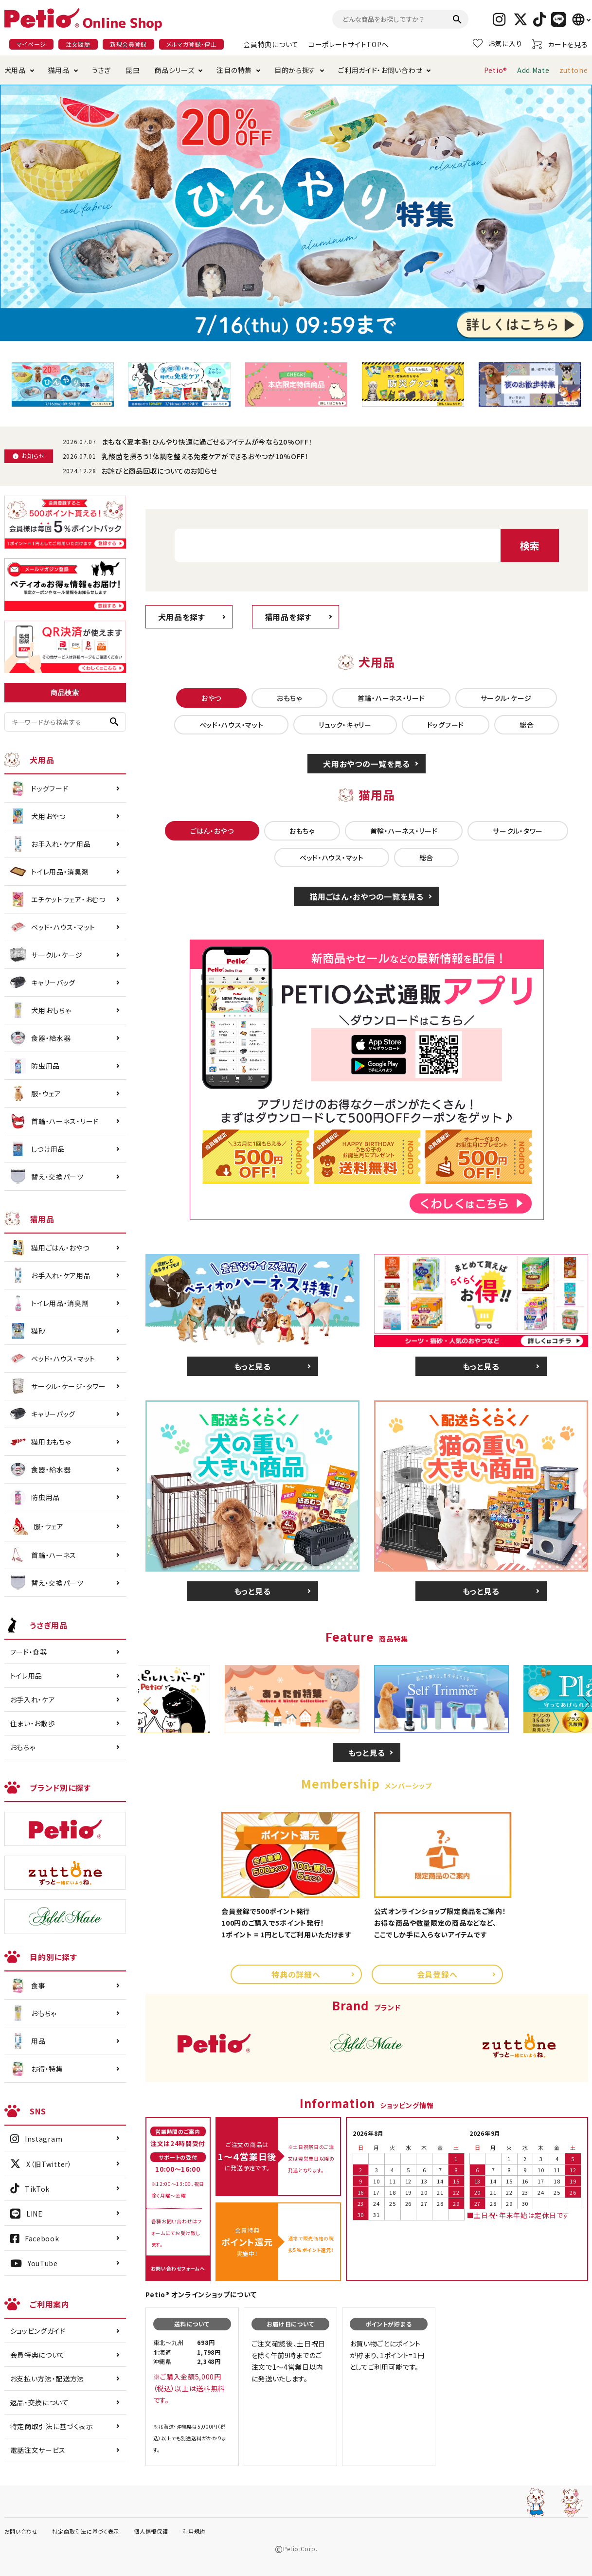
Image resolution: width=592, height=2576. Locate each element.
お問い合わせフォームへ (178, 2268)
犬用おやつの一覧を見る (366, 763)
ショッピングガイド (38, 2331)
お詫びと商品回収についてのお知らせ (159, 471)
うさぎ (101, 70)
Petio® (495, 70)
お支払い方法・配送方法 (47, 2378)
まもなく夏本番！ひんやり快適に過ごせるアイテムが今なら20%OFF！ (207, 442)
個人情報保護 (151, 2531)
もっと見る (252, 1366)
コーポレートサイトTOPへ (348, 44)
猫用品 (59, 70)
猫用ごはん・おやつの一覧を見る (366, 896)
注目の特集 (234, 70)
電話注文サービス (38, 2450)
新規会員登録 (128, 44)
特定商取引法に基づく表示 (51, 2426)
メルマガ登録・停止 (191, 44)
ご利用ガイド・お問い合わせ (380, 70)
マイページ (32, 44)
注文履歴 (78, 44)
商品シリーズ (174, 70)
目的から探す (295, 70)
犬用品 (15, 70)
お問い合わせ (21, 2531)
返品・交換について (39, 2402)
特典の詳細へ (295, 1974)
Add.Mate (533, 70)
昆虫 (133, 70)
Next (583, 1704)
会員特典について (271, 44)
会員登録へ (437, 1974)
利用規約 (193, 2531)
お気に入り (497, 43)
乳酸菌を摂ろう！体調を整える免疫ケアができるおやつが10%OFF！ (205, 456)
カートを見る (560, 44)
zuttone (573, 70)
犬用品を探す (181, 617)
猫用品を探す (288, 617)
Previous (150, 1704)
